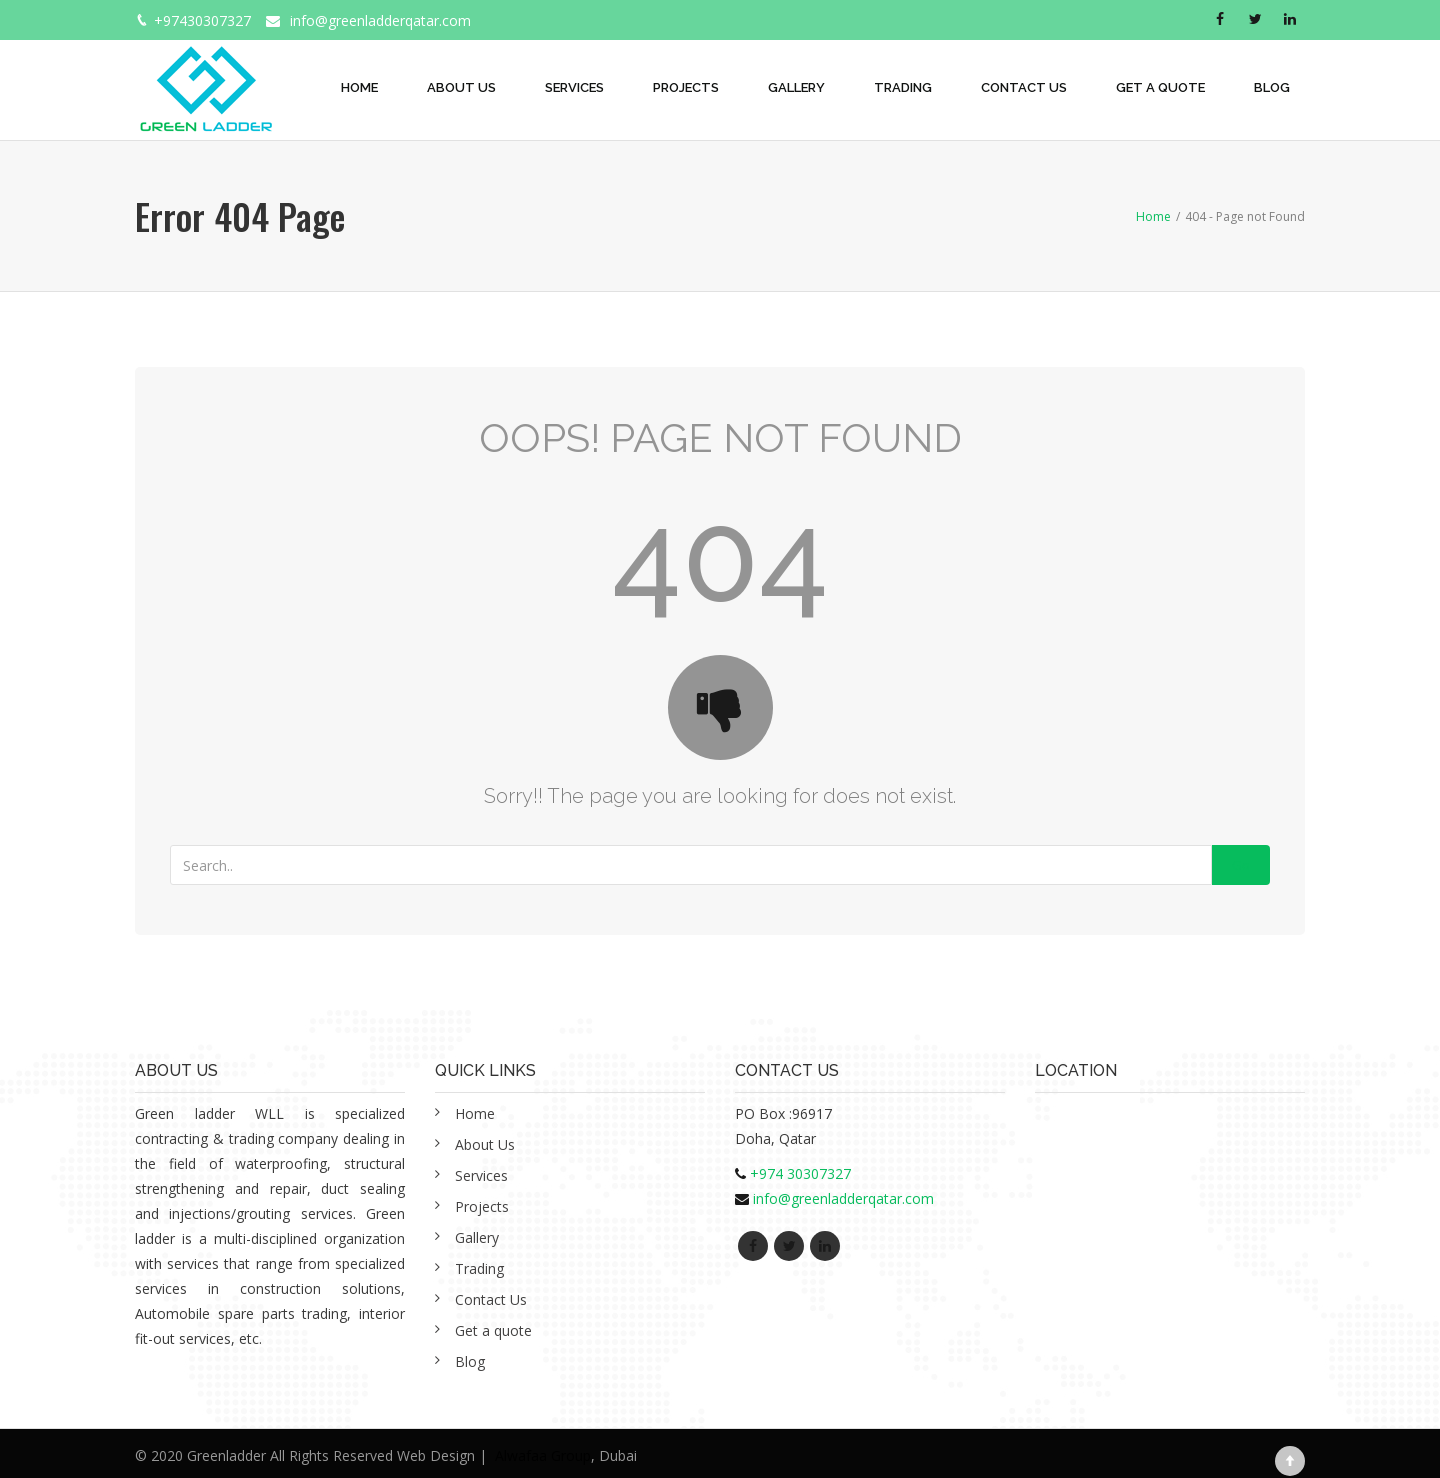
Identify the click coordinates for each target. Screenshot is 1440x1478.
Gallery (796, 87)
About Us (461, 87)
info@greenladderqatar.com (380, 20)
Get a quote (1160, 87)
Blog (1272, 87)
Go (1241, 865)
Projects (686, 87)
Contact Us (1024, 87)
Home (359, 87)
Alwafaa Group (543, 1455)
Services (574, 87)
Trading (903, 87)
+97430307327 (202, 20)
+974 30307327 (800, 1173)
